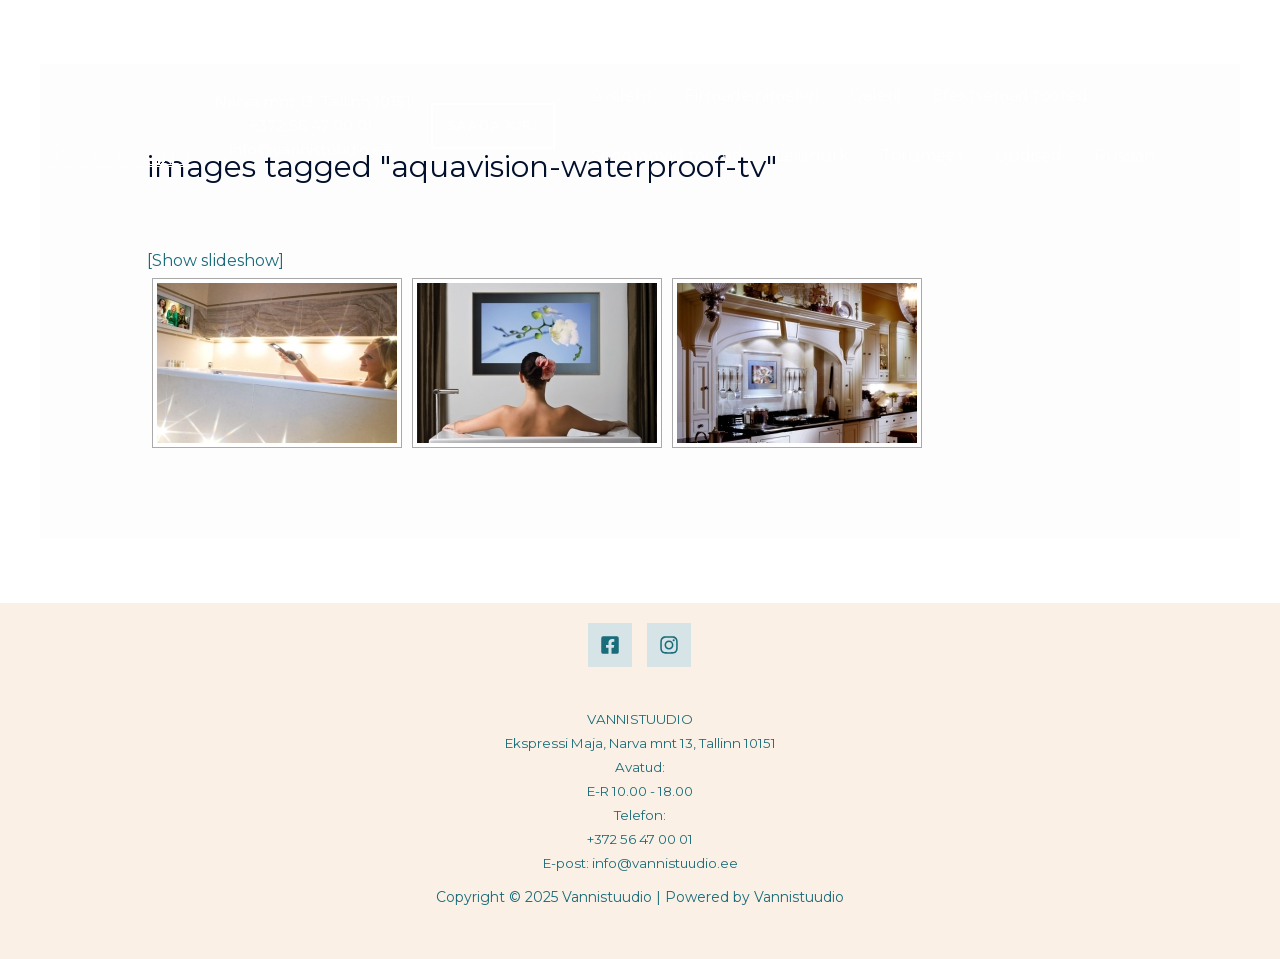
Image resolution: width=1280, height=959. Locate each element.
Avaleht (622, 95)
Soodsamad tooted (667, 155)
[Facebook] (610, 645)
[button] (493, 126)
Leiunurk (812, 155)
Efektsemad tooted (1010, 95)
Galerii (875, 95)
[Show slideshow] (215, 260)
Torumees (922, 155)
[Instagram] (669, 645)
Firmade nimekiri (751, 95)
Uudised (1028, 155)
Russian (1124, 155)
